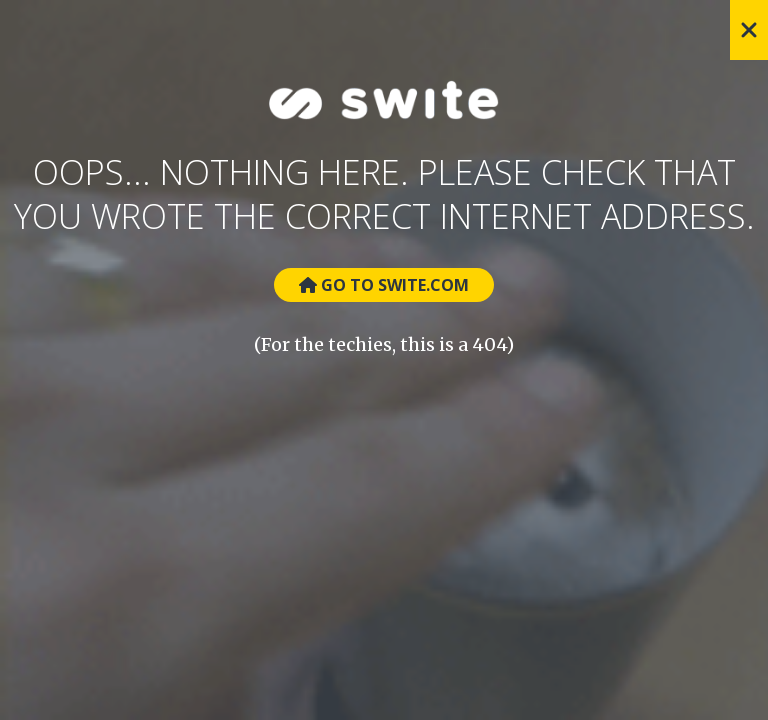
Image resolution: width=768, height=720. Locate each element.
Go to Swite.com (384, 285)
